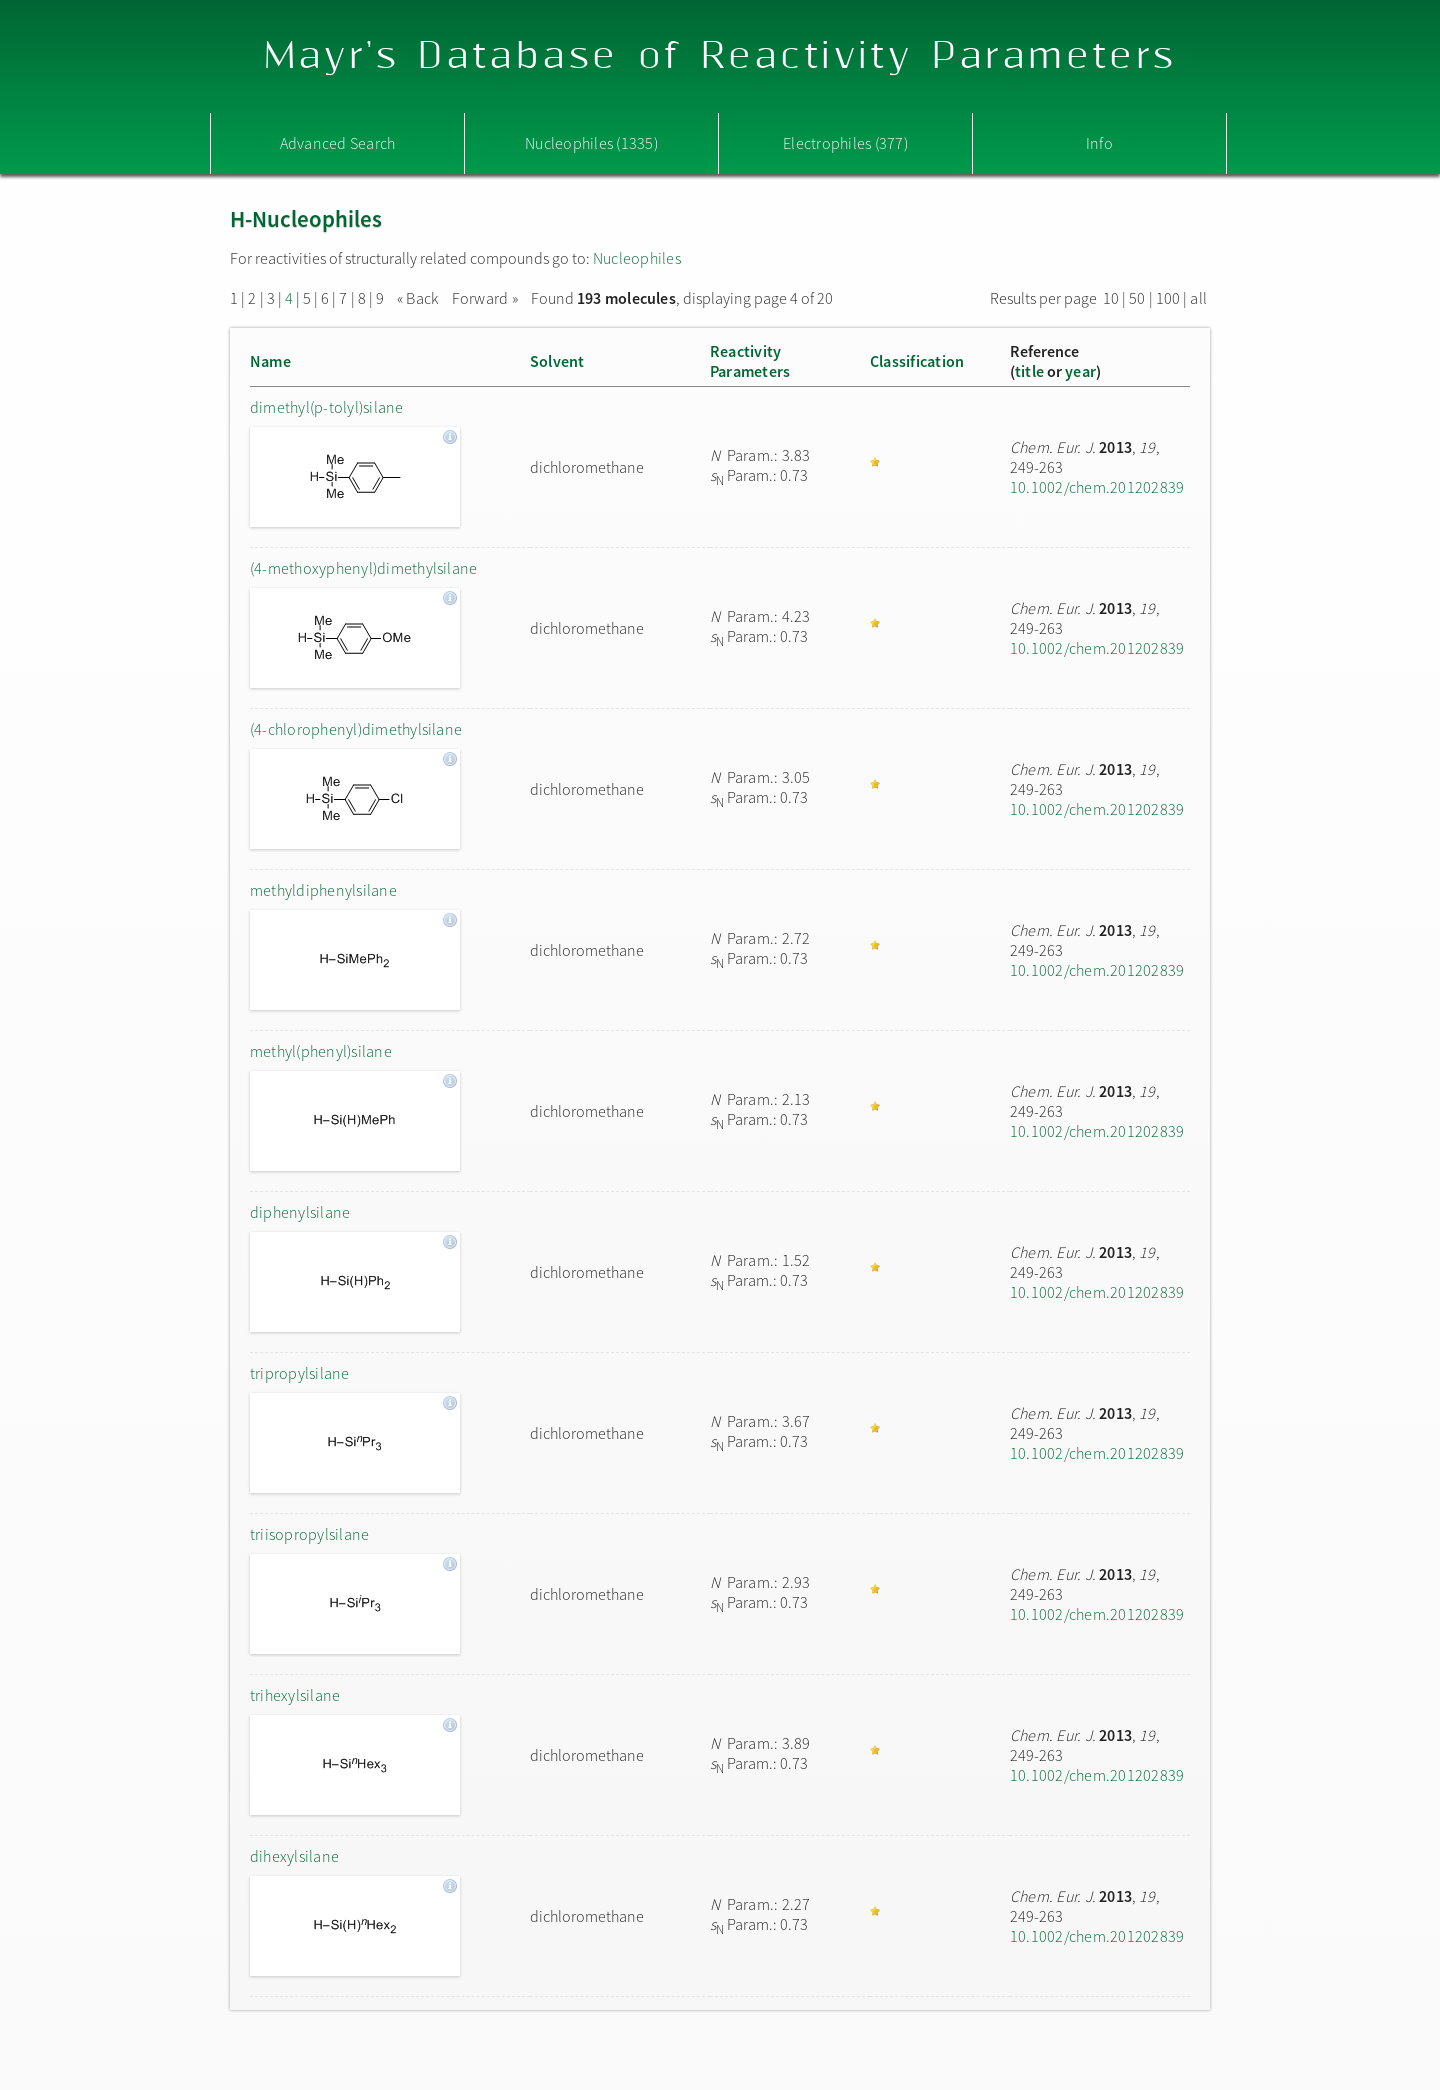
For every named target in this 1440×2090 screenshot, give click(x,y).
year (1080, 371)
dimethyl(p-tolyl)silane (327, 407)
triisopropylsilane (309, 1534)
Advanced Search (338, 143)
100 (1168, 298)
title (1029, 371)
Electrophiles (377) (845, 143)
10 (1111, 298)
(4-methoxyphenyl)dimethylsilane (363, 568)
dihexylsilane (294, 1856)
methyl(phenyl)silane (321, 1051)
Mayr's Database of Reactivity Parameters (720, 56)
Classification (917, 361)
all (1198, 298)
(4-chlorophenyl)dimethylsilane (356, 729)
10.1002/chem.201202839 (1097, 487)
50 (1137, 298)
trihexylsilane (295, 1695)
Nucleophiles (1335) (591, 143)
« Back (419, 298)
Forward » (485, 298)
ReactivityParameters (750, 361)
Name (270, 361)
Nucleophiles (637, 258)
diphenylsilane (300, 1212)
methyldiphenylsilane (323, 890)
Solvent (557, 361)
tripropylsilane (300, 1373)
